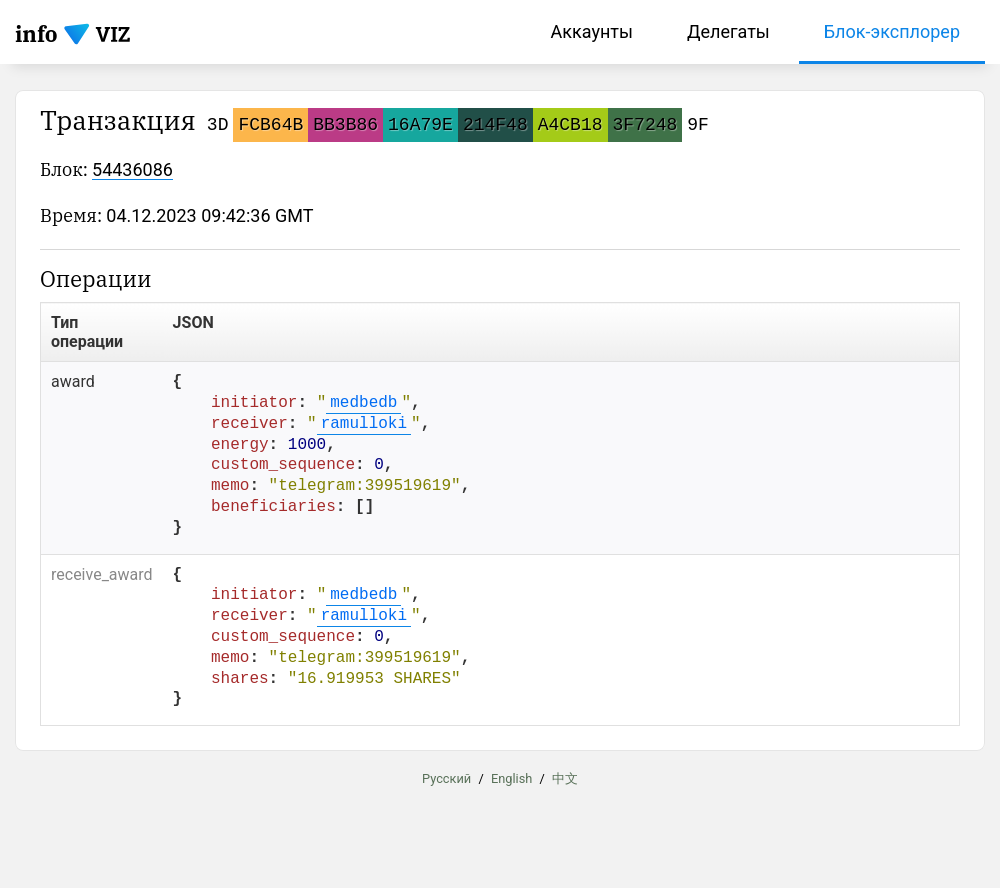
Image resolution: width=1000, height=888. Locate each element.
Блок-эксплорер (892, 31)
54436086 (132, 169)
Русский (446, 778)
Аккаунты (592, 31)
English (511, 778)
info (36, 33)
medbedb (363, 403)
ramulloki (364, 424)
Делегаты (728, 31)
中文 (565, 778)
